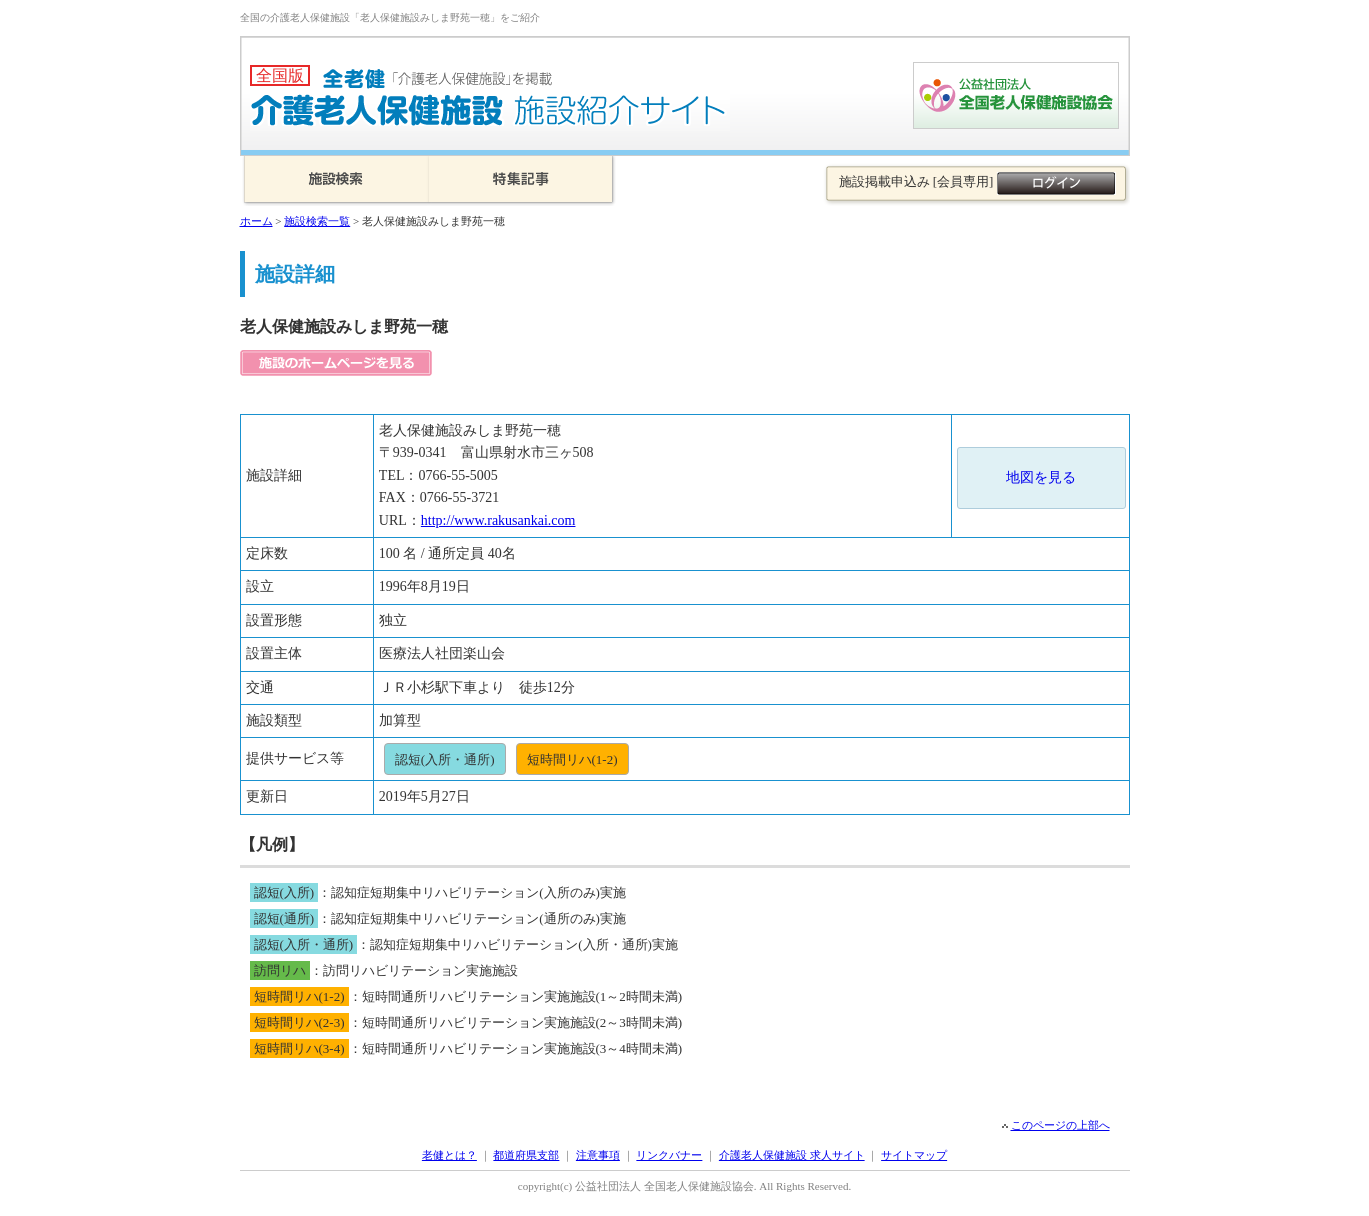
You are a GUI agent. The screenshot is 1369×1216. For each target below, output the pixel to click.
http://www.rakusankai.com (498, 520)
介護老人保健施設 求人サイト (792, 1155)
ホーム (256, 221)
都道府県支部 (526, 1155)
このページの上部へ (1060, 1125)
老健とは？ (449, 1155)
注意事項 (598, 1155)
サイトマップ (914, 1155)
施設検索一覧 (317, 221)
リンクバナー (669, 1155)
